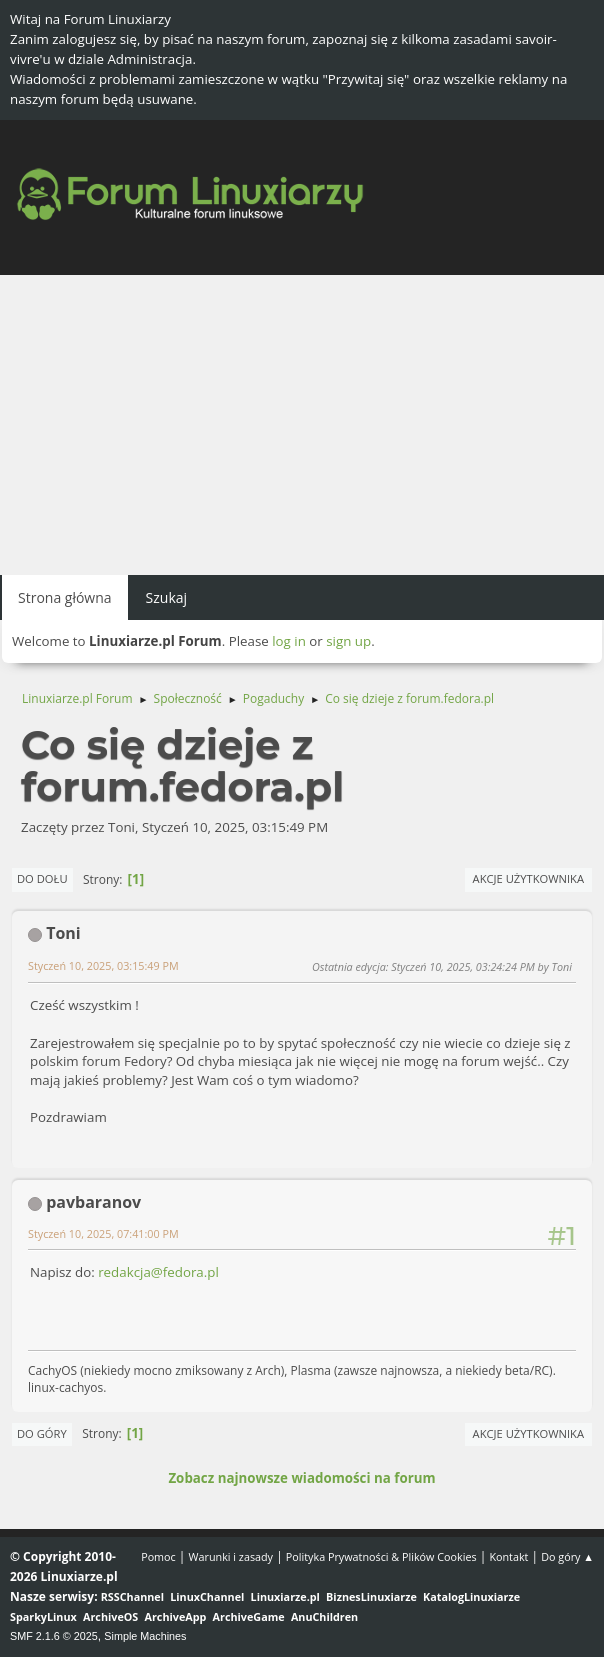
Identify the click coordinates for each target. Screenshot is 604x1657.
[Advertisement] (302, 425)
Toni (63, 933)
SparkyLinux (43, 1616)
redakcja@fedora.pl (158, 1272)
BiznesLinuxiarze (371, 1596)
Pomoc (158, 1556)
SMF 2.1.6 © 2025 (54, 1636)
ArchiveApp (176, 1616)
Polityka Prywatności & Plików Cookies (381, 1556)
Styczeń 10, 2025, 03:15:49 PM (103, 965)
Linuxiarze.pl (285, 1596)
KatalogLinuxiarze (471, 1596)
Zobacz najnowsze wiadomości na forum (301, 1478)
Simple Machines (145, 1636)
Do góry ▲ (567, 1556)
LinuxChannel (207, 1596)
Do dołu (42, 878)
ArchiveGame (249, 1616)
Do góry (42, 1433)
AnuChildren (324, 1616)
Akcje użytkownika (528, 878)
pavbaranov (93, 1202)
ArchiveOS (110, 1616)
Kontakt (508, 1556)
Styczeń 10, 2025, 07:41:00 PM (103, 1233)
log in (289, 641)
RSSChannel (132, 1596)
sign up (348, 641)
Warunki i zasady (231, 1556)
